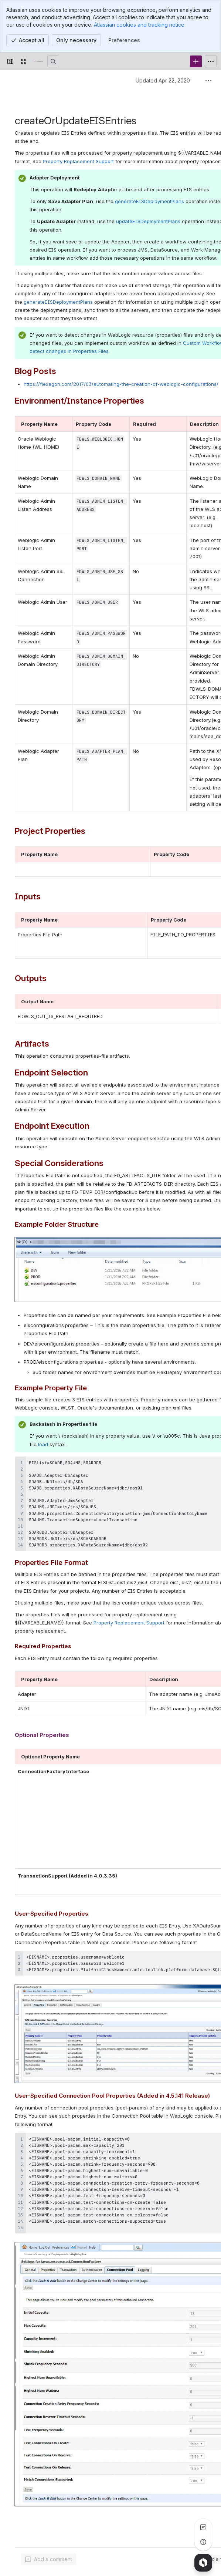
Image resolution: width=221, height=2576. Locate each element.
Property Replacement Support (77, 161)
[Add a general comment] (48, 2559)
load (44, 1444)
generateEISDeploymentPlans (149, 201)
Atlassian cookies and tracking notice (139, 24)
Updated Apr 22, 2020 (163, 80)
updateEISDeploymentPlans (149, 221)
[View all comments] (203, 2527)
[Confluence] (38, 61)
